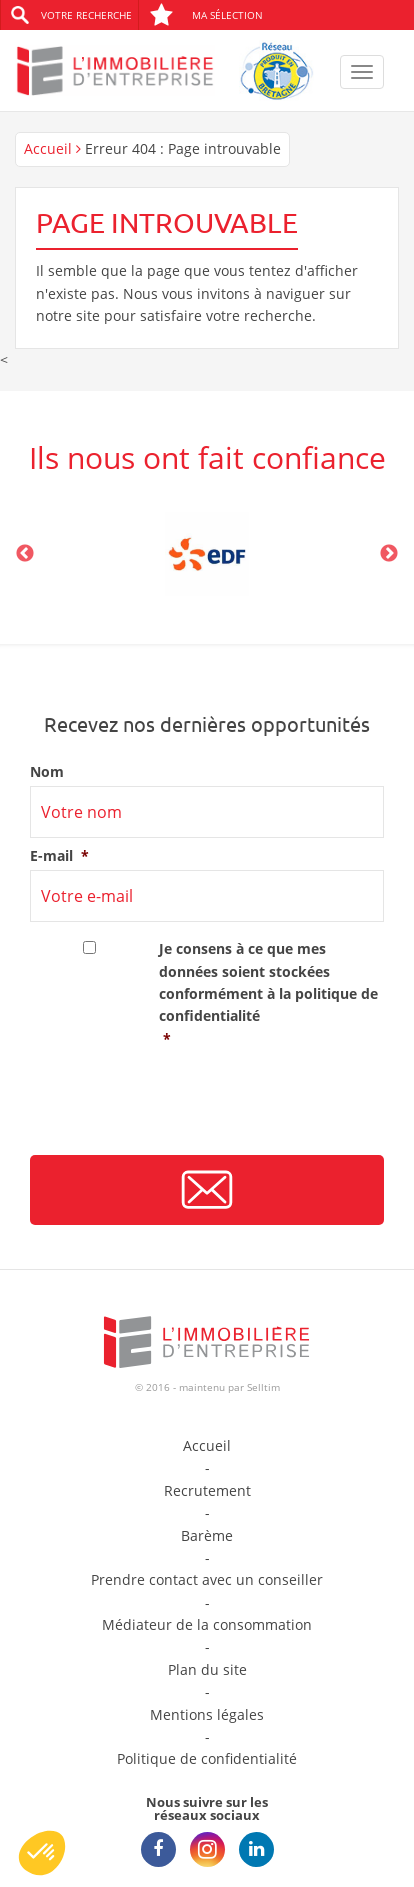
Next (389, 554)
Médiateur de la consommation (207, 1624)
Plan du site (207, 1669)
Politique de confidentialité (207, 1758)
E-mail (59, 856)
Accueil (48, 148)
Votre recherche (86, 15)
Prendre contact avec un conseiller (207, 1579)
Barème (207, 1535)
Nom (47, 772)
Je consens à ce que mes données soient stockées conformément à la (271, 994)
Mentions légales (207, 1714)
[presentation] (182, 1109)
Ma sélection (206, 14)
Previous (25, 554)
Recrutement (207, 1490)
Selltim (263, 1387)
